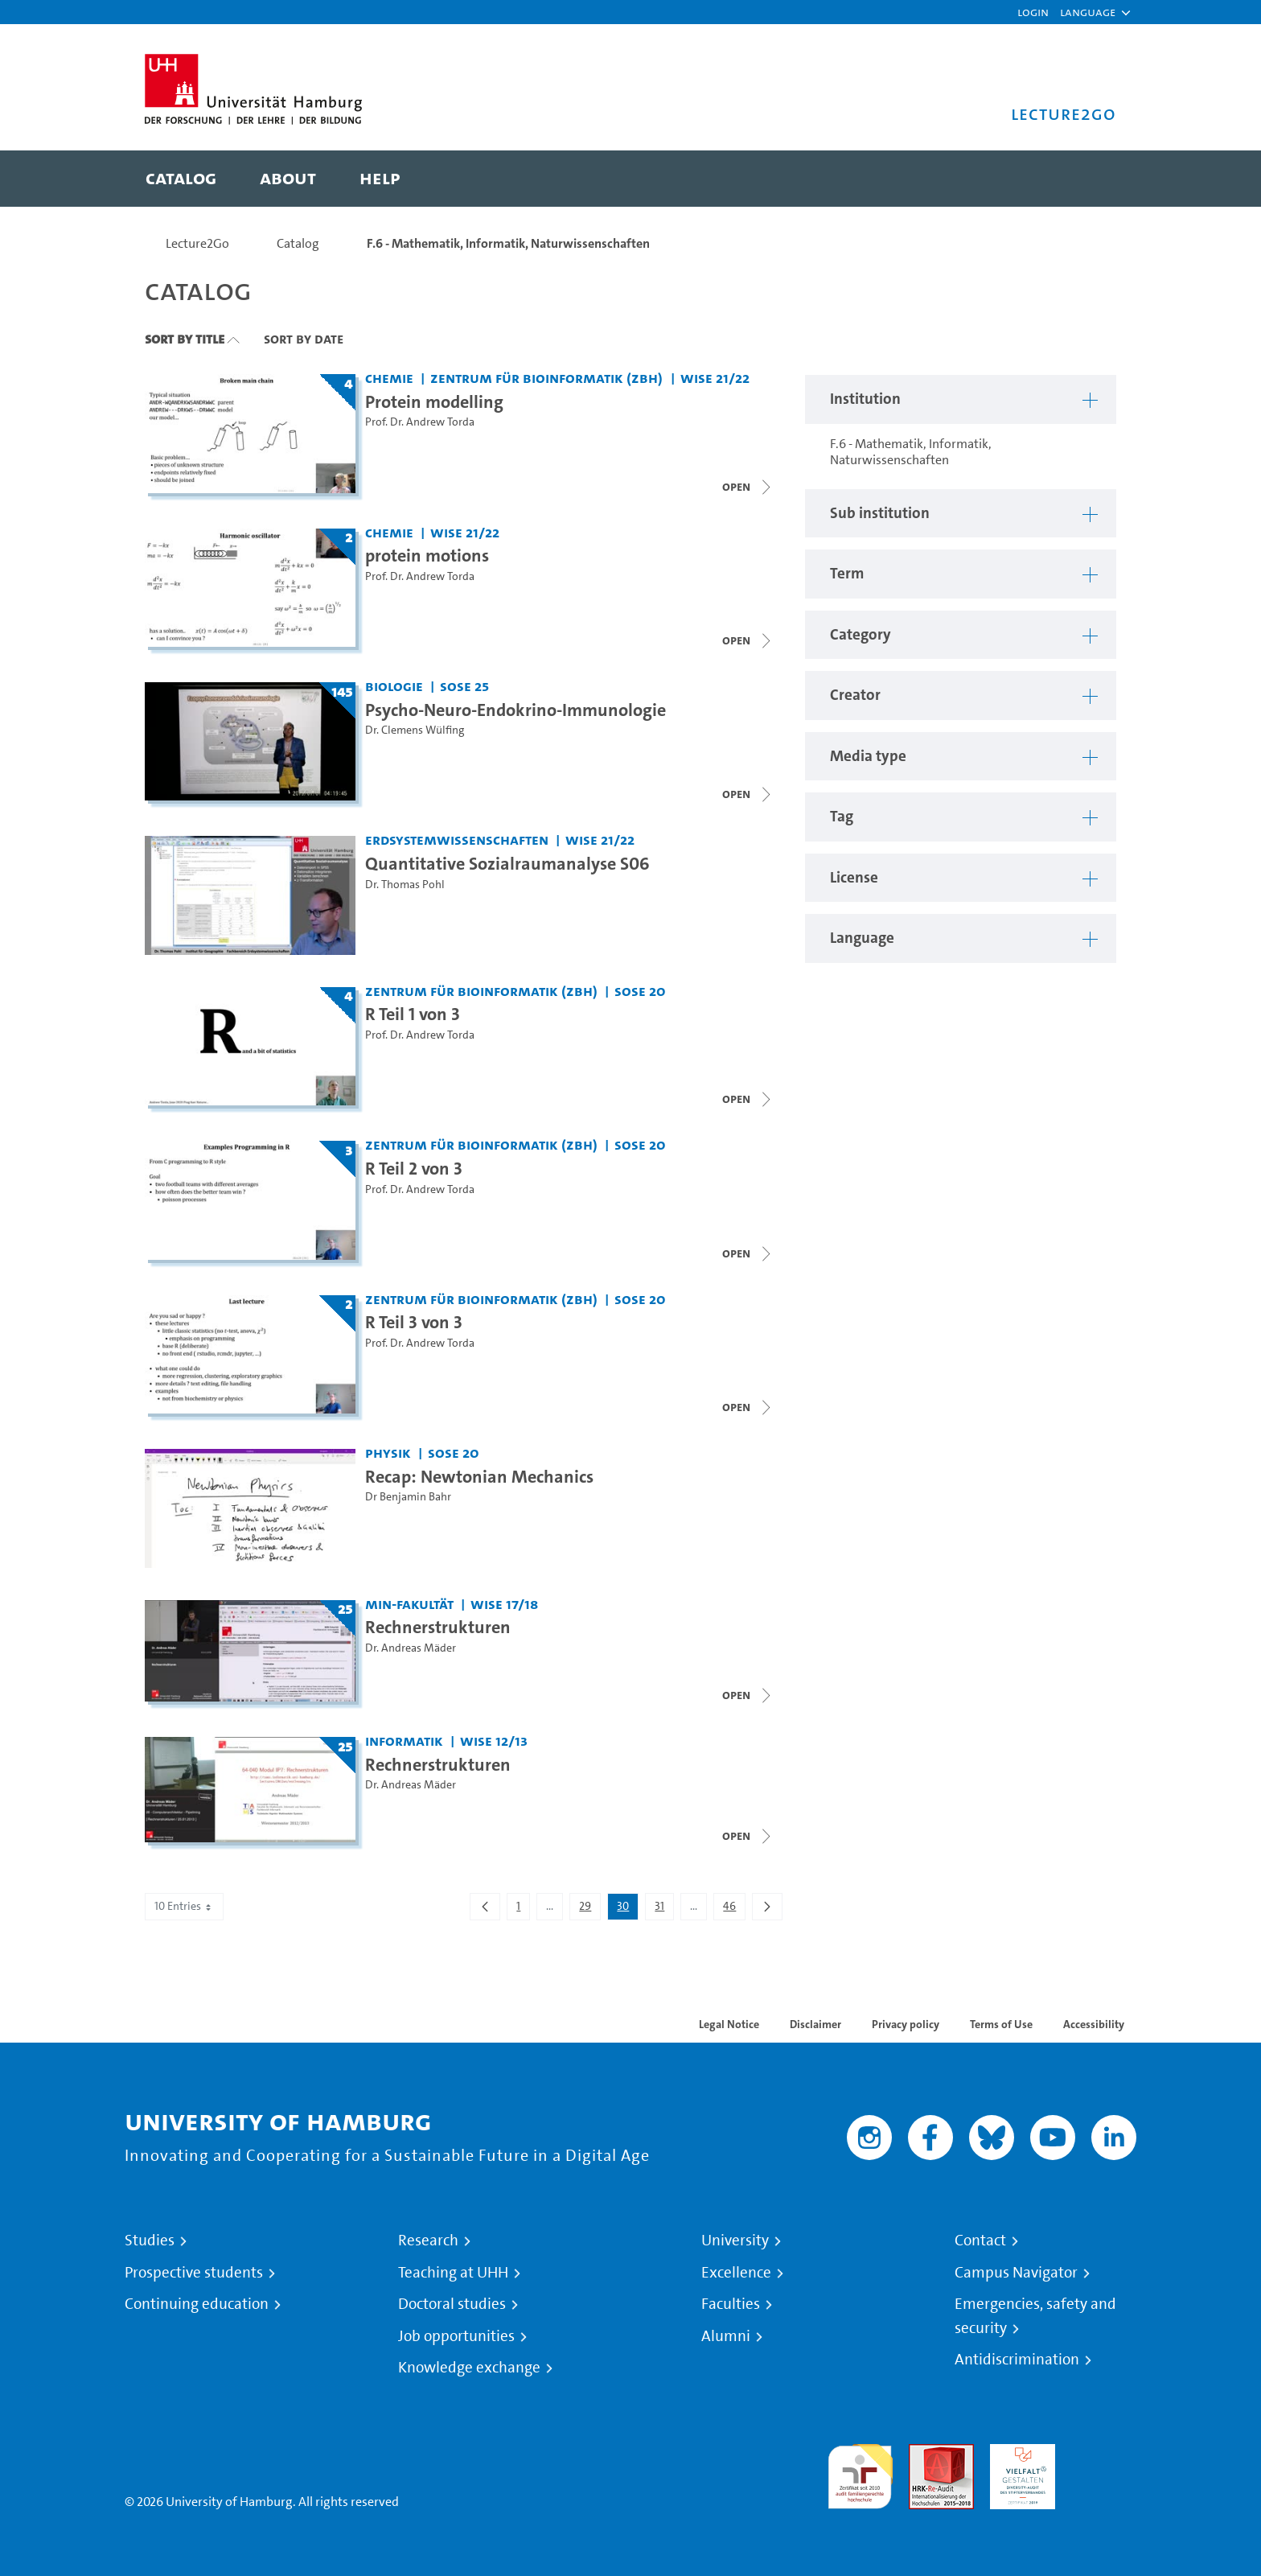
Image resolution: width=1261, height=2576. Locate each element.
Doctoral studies (452, 2304)
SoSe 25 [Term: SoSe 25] (464, 686)
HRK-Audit (1018, 2453)
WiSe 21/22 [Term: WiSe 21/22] (715, 378)
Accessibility (1093, 2024)
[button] (1087, 12)
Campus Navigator (1016, 2272)
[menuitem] (181, 178)
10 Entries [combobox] (184, 1906)
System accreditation (1103, 2463)
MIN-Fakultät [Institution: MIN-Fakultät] (409, 1604)
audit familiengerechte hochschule (860, 2472)
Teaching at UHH (453, 2272)
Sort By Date (303, 338)
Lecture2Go (197, 243)
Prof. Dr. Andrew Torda (419, 422)
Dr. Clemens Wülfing (414, 730)
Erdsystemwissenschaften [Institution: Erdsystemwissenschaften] (456, 839)
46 (734, 1909)
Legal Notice (729, 2024)
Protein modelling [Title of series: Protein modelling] (434, 401)
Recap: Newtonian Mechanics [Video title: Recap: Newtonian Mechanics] (479, 1476)
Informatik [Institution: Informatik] (404, 1740)
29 (589, 1909)
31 (664, 1909)
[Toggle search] (1088, 178)
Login (1033, 11)
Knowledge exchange (469, 2367)
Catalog (298, 243)
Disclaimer (815, 2024)
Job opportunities (456, 2336)
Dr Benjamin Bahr (408, 1496)
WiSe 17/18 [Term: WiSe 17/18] (504, 1604)
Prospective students (194, 2272)
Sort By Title (184, 338)
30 (627, 1909)
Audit (924, 2453)
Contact (980, 2240)
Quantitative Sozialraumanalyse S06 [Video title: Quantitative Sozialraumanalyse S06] (507, 863)
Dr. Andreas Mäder (410, 1648)
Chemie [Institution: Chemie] (389, 378)
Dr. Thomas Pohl (405, 884)
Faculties (730, 2304)
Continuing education (197, 2304)
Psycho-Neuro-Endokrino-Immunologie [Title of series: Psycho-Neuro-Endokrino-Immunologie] (515, 709)
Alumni (725, 2336)
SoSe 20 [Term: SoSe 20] (640, 991)
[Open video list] (747, 794)
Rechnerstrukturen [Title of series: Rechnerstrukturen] (438, 1627)
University (735, 2240)
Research (428, 2240)
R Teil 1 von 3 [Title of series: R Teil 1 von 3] (412, 1014)
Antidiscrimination (1017, 2359)
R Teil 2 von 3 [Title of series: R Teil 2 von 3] (413, 1168)
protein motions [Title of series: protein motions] (427, 555)
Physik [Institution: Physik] (388, 1452)
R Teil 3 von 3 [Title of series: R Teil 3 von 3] (413, 1322)
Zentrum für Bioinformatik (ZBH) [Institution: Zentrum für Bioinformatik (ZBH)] (546, 378)
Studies (150, 2240)
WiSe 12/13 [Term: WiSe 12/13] (494, 1740)
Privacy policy (905, 2024)
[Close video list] (747, 487)
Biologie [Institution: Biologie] (394, 686)
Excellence (736, 2272)
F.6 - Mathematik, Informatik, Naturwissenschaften (508, 243)
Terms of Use (1001, 2024)
